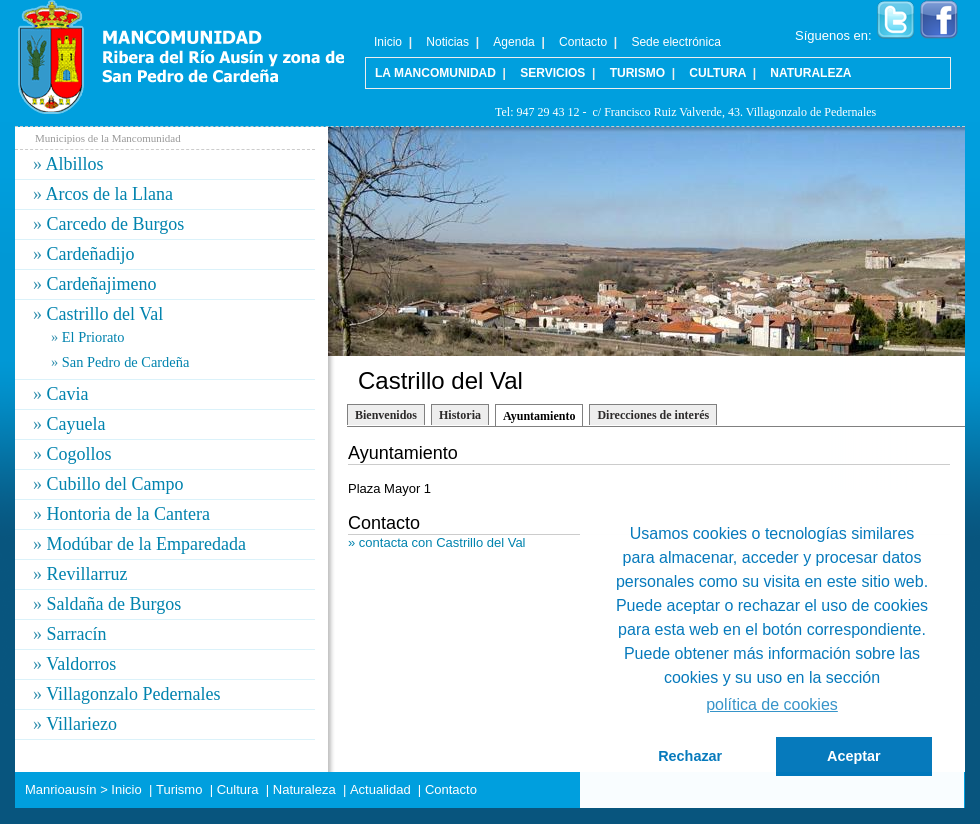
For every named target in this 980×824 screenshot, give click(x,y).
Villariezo (81, 724)
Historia (460, 415)
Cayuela (76, 424)
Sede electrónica (675, 42)
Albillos (75, 164)
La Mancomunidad (435, 73)
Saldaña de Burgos (114, 604)
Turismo (637, 73)
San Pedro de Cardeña (125, 362)
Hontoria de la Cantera (128, 514)
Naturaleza (810, 73)
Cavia (68, 394)
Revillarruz (87, 574)
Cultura (717, 73)
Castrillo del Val (105, 314)
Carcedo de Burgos (116, 224)
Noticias (447, 42)
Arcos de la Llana (109, 194)
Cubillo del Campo (115, 484)
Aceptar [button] (854, 756)
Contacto (583, 42)
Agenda (513, 42)
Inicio (388, 42)
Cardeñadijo (91, 254)
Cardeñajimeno (102, 284)
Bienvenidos (386, 415)
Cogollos (79, 454)
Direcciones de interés (653, 415)
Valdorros (81, 664)
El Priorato (93, 337)
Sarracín (77, 634)
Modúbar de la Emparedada (146, 544)
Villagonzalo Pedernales (133, 694)
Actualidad (380, 789)
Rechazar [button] (690, 756)
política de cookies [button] (772, 704)
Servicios (552, 73)
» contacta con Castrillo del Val (437, 542)
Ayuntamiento (539, 416)
